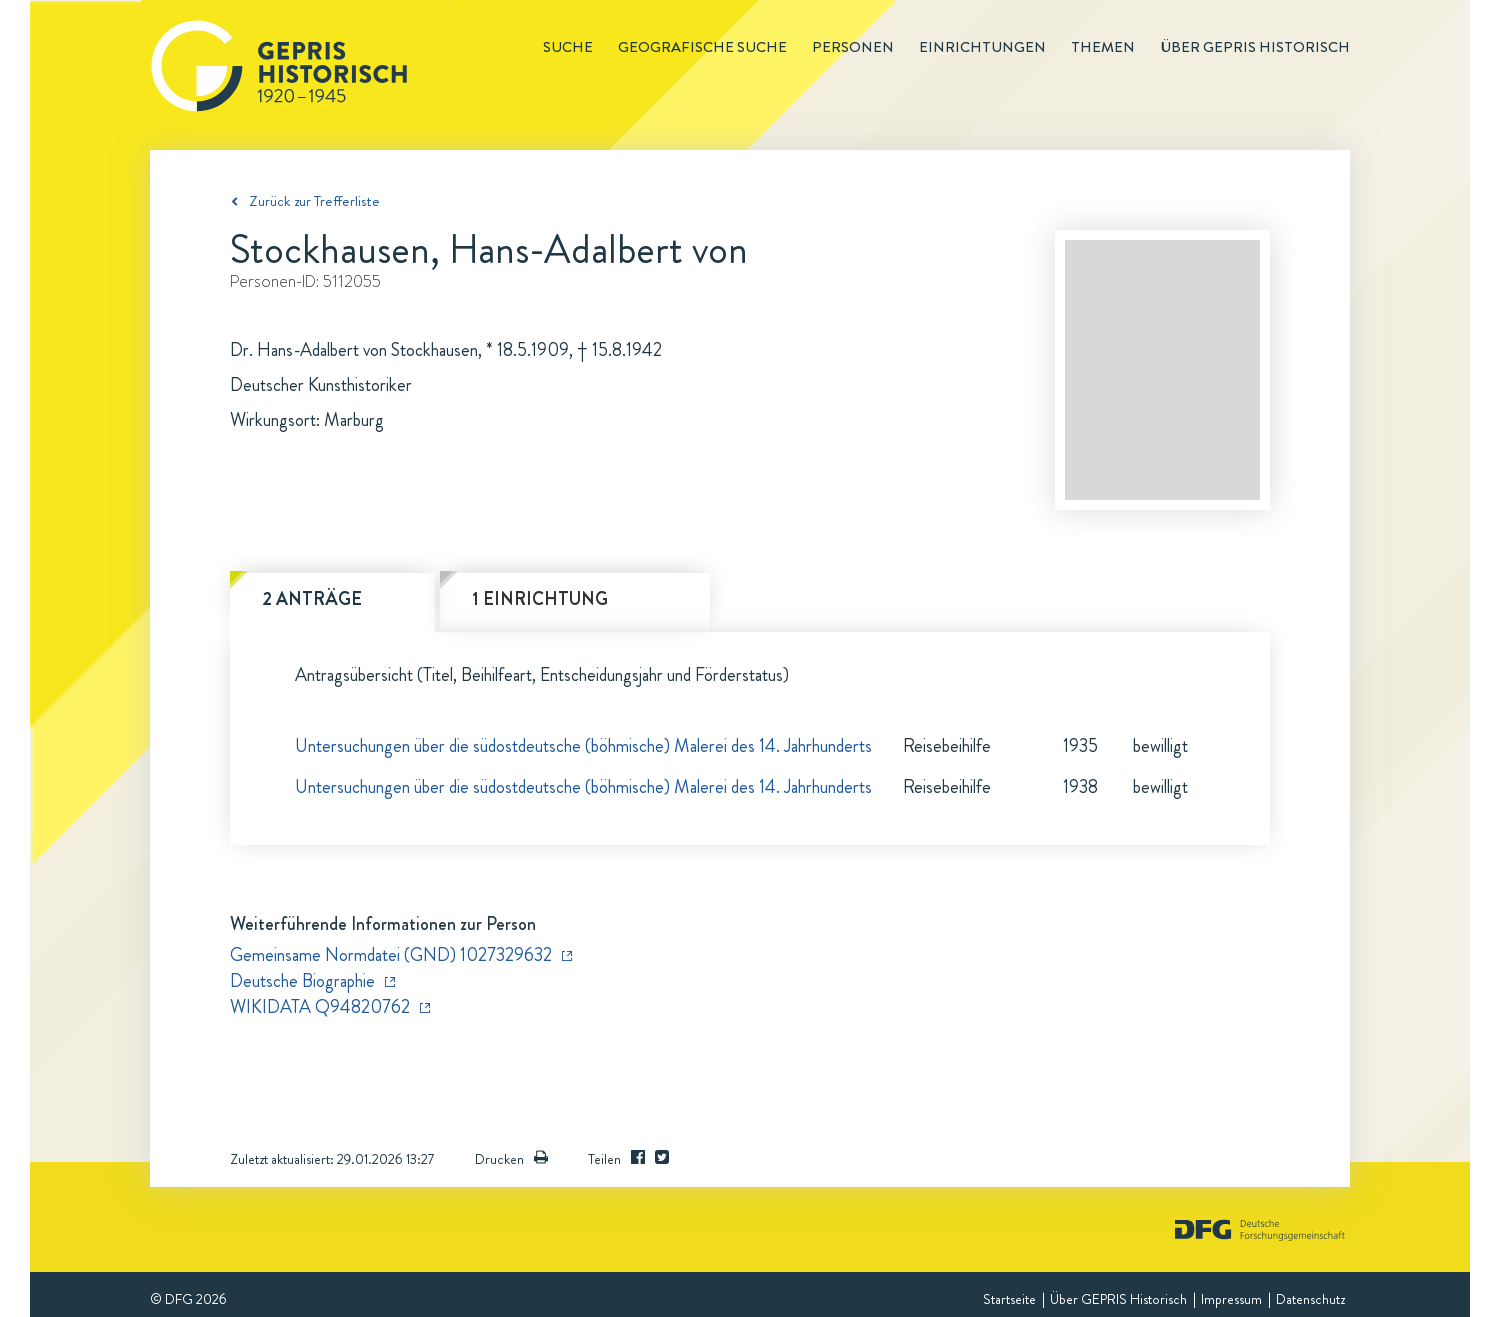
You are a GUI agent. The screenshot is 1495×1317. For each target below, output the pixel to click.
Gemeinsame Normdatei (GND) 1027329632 (391, 955)
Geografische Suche (702, 47)
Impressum (1231, 1299)
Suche (568, 47)
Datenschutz (1310, 1299)
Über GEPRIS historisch (1255, 47)
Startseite (1009, 1299)
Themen (1103, 47)
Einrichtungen (982, 47)
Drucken (511, 1159)
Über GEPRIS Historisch (1118, 1299)
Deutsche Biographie (302, 981)
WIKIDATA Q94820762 (320, 1007)
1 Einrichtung (540, 599)
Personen (853, 47)
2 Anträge (312, 599)
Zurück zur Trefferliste (314, 201)
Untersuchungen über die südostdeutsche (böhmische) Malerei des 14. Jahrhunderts (583, 746)
